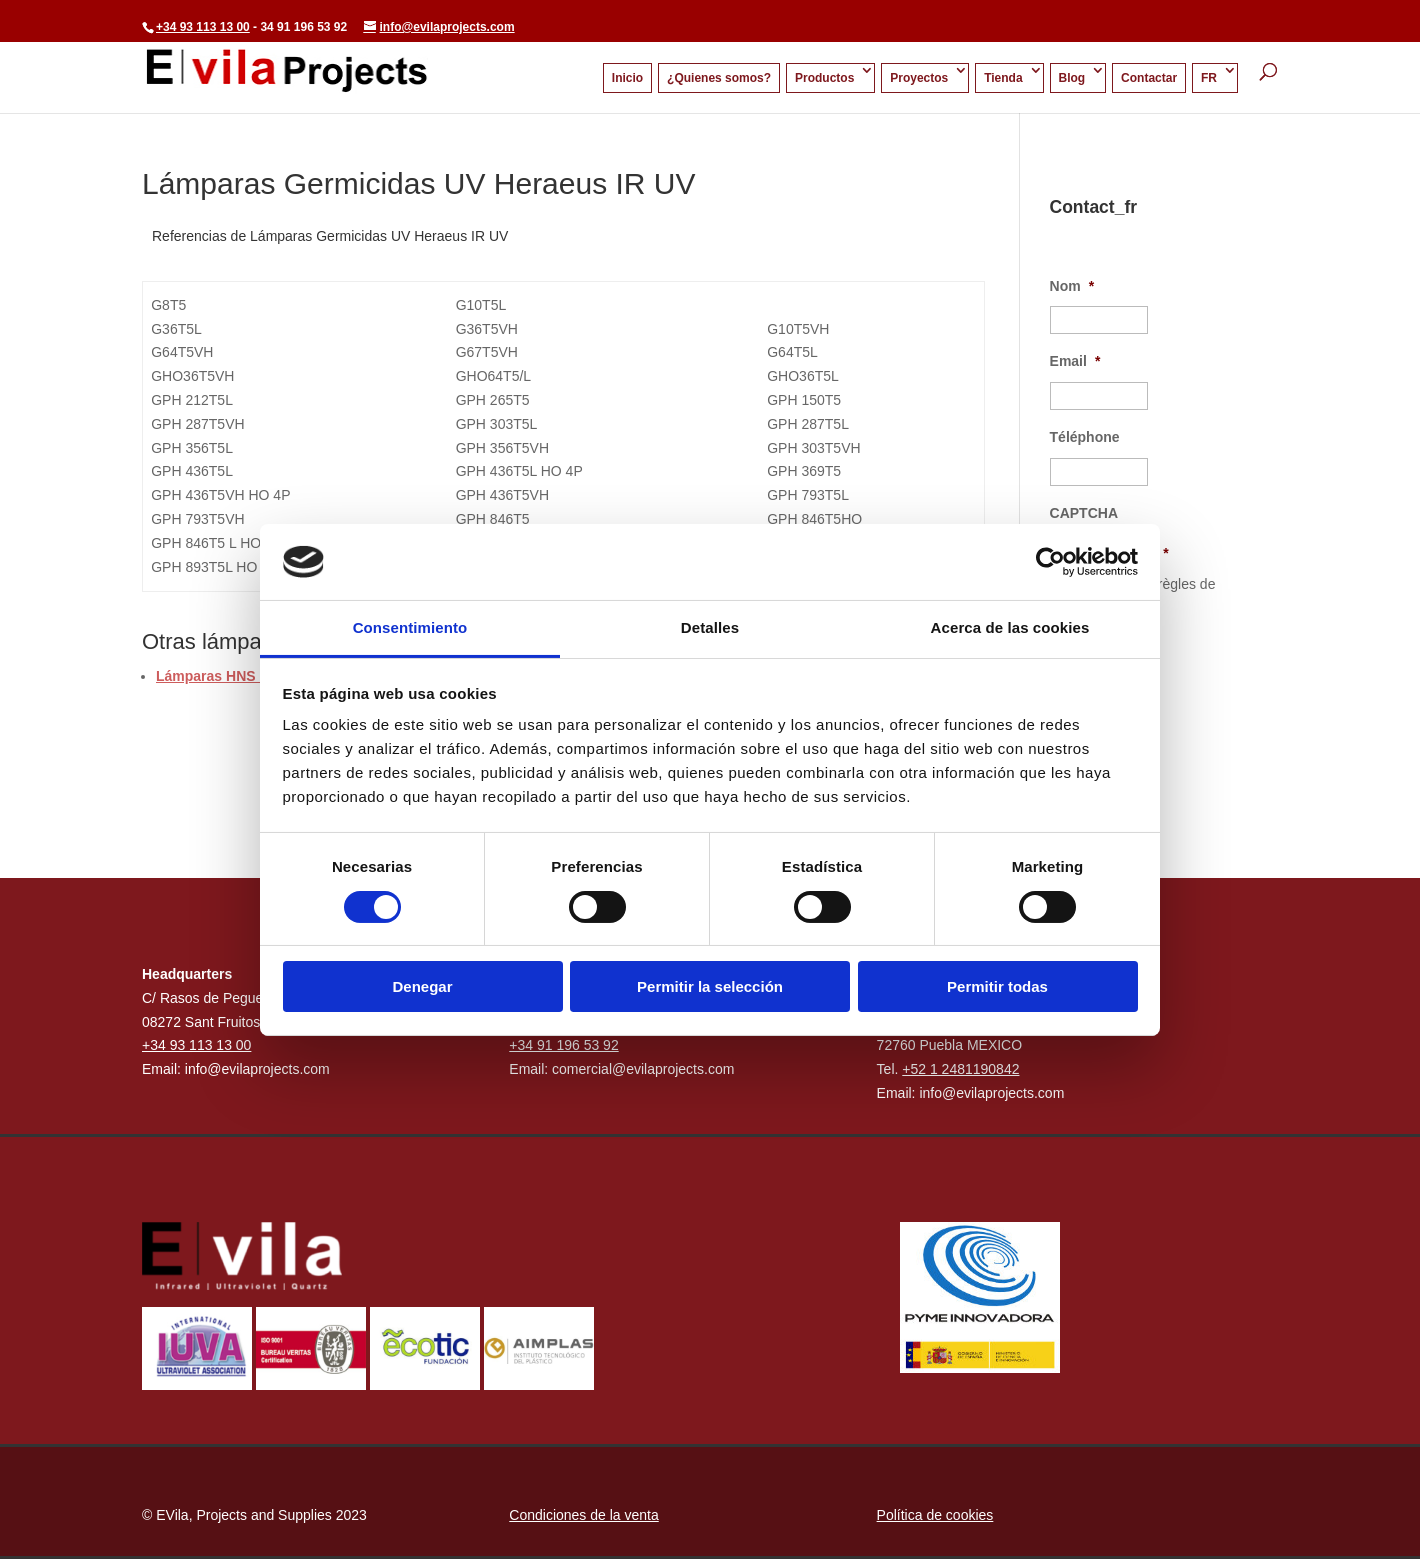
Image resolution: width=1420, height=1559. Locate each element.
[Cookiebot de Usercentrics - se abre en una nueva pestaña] (1050, 562)
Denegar (422, 986)
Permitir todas (997, 986)
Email (1075, 361)
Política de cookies (935, 1515)
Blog (1072, 78)
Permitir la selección (710, 986)
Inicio (627, 78)
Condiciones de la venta (583, 1515)
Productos (824, 78)
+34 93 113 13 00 (203, 27)
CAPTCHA (1084, 513)
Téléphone (1085, 437)
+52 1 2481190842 (960, 1069)
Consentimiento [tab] (410, 627)
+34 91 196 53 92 (563, 1045)
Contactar (1149, 78)
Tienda (1003, 78)
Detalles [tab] (710, 627)
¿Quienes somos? (719, 78)
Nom (1072, 286)
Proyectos (919, 78)
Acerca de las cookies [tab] (1010, 627)
